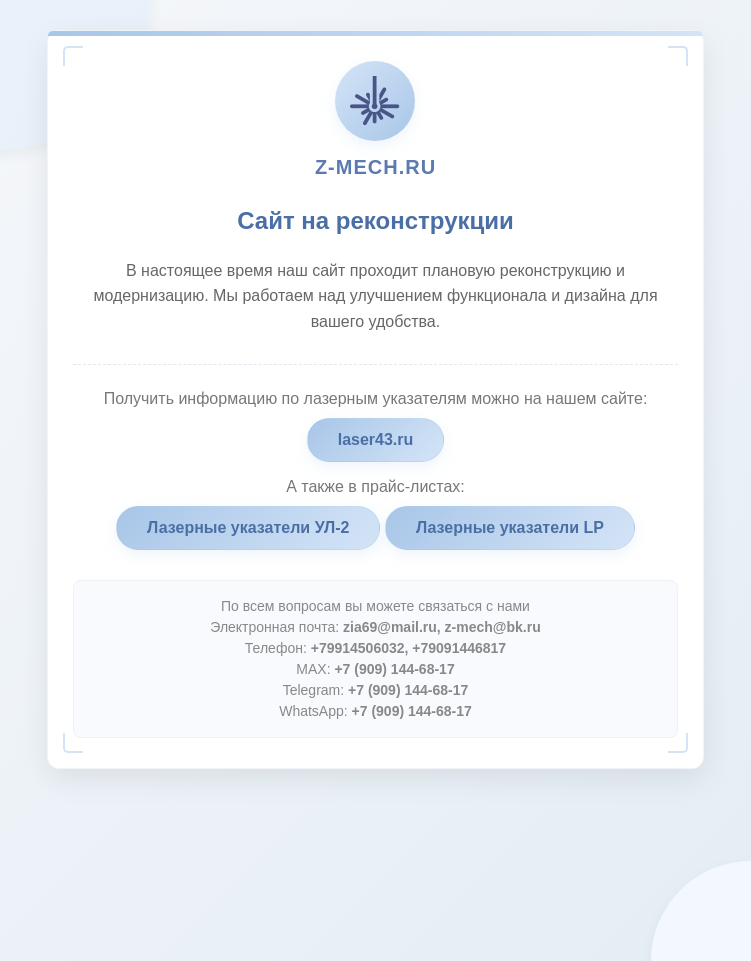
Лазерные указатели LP (510, 527)
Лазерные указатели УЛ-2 (248, 527)
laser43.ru (376, 439)
